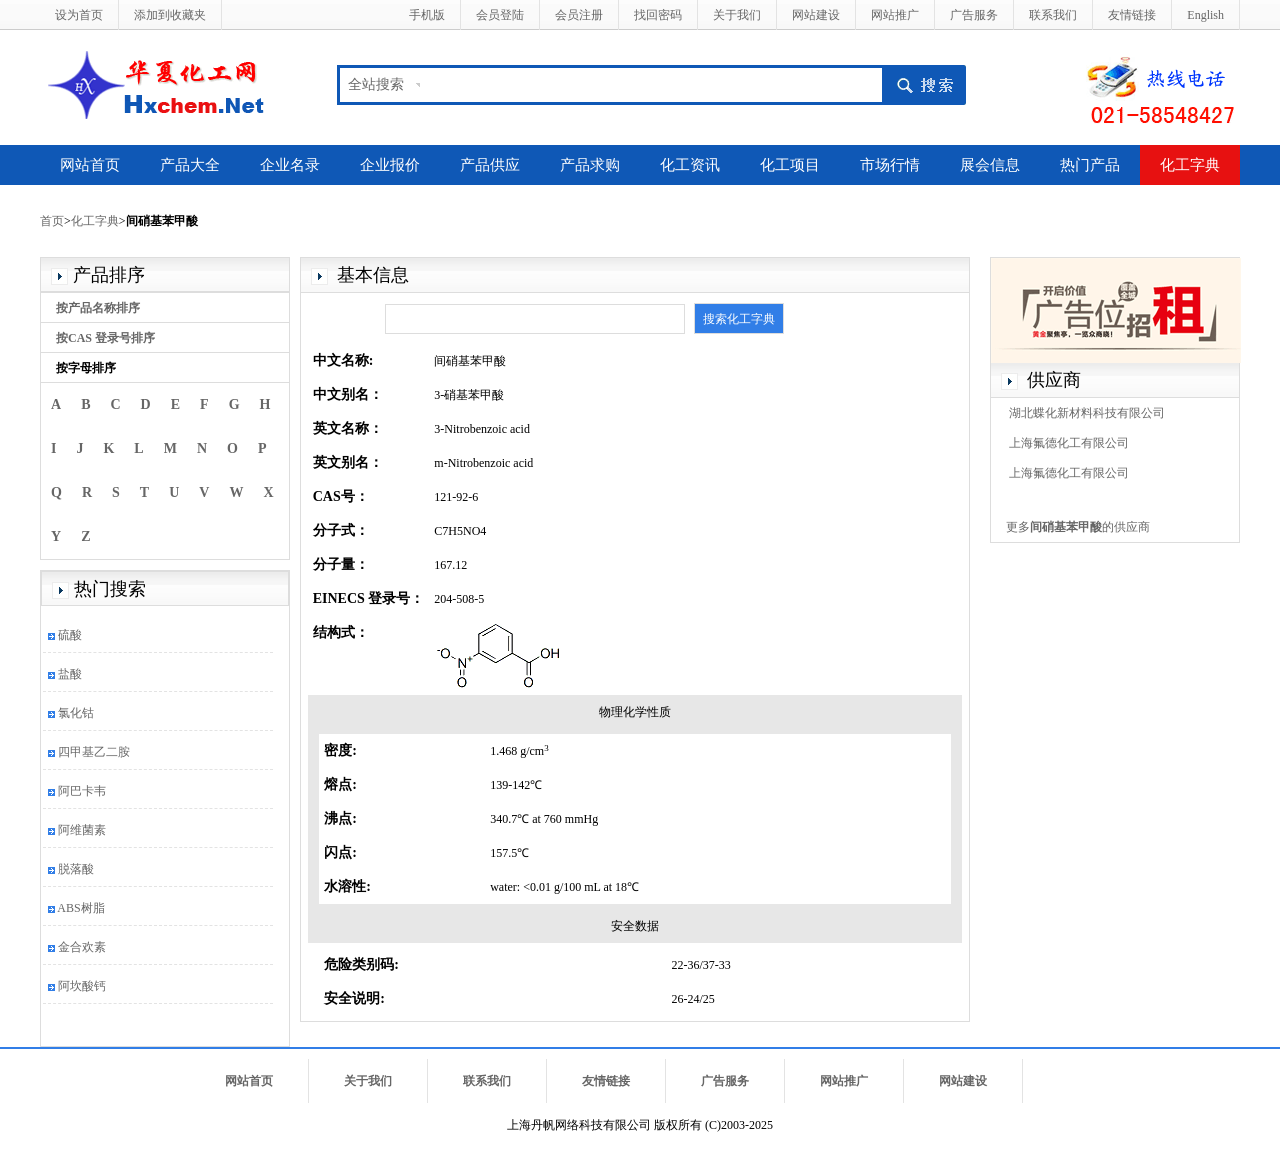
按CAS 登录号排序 (105, 338)
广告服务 (974, 15)
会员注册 (579, 15)
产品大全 (190, 165)
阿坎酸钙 (82, 986)
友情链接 (1132, 15)
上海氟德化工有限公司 (1069, 443)
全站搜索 (376, 84)
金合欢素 (82, 947)
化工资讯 (690, 165)
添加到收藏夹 (170, 15)
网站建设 (816, 15)
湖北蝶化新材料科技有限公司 (1087, 413)
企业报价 (390, 165)
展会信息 (990, 165)
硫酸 (70, 635)
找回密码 (658, 15)
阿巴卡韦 (82, 791)
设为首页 (79, 15)
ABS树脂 (80, 908)
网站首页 (90, 165)
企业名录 (290, 165)
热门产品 (1090, 165)
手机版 (427, 15)
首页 (52, 221)
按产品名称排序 (98, 308)
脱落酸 (76, 869)
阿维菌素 (82, 830)
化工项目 (790, 165)
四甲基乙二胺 (94, 752)
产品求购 (590, 165)
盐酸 (70, 674)
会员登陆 (500, 15)
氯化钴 (76, 713)
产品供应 (490, 165)
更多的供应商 (1078, 527)
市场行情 (890, 165)
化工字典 (1190, 165)
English (1205, 15)
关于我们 (737, 15)
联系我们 (1053, 15)
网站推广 (895, 15)
